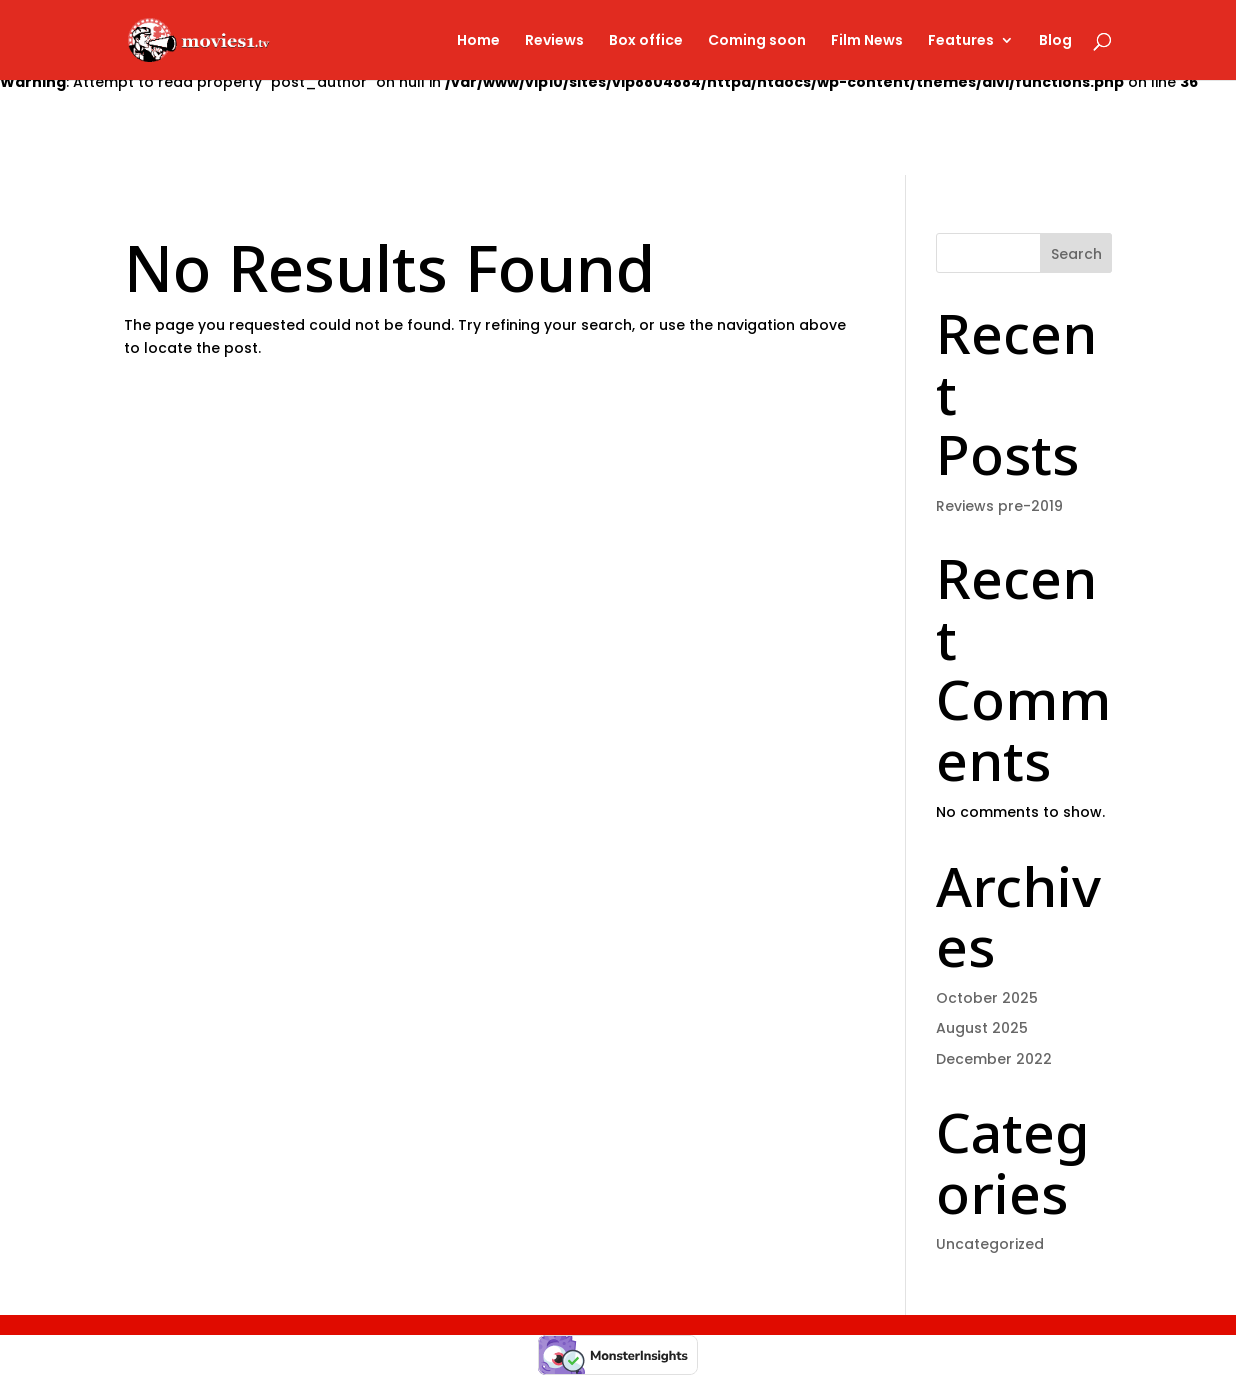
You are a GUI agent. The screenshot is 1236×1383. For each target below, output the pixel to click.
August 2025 (982, 1028)
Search (1076, 254)
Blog (1055, 41)
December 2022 (994, 1059)
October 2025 (987, 998)
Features (961, 41)
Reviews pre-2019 (999, 506)
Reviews (554, 41)
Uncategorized (990, 1244)
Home (478, 41)
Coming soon (757, 41)
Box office (646, 41)
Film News (867, 41)
